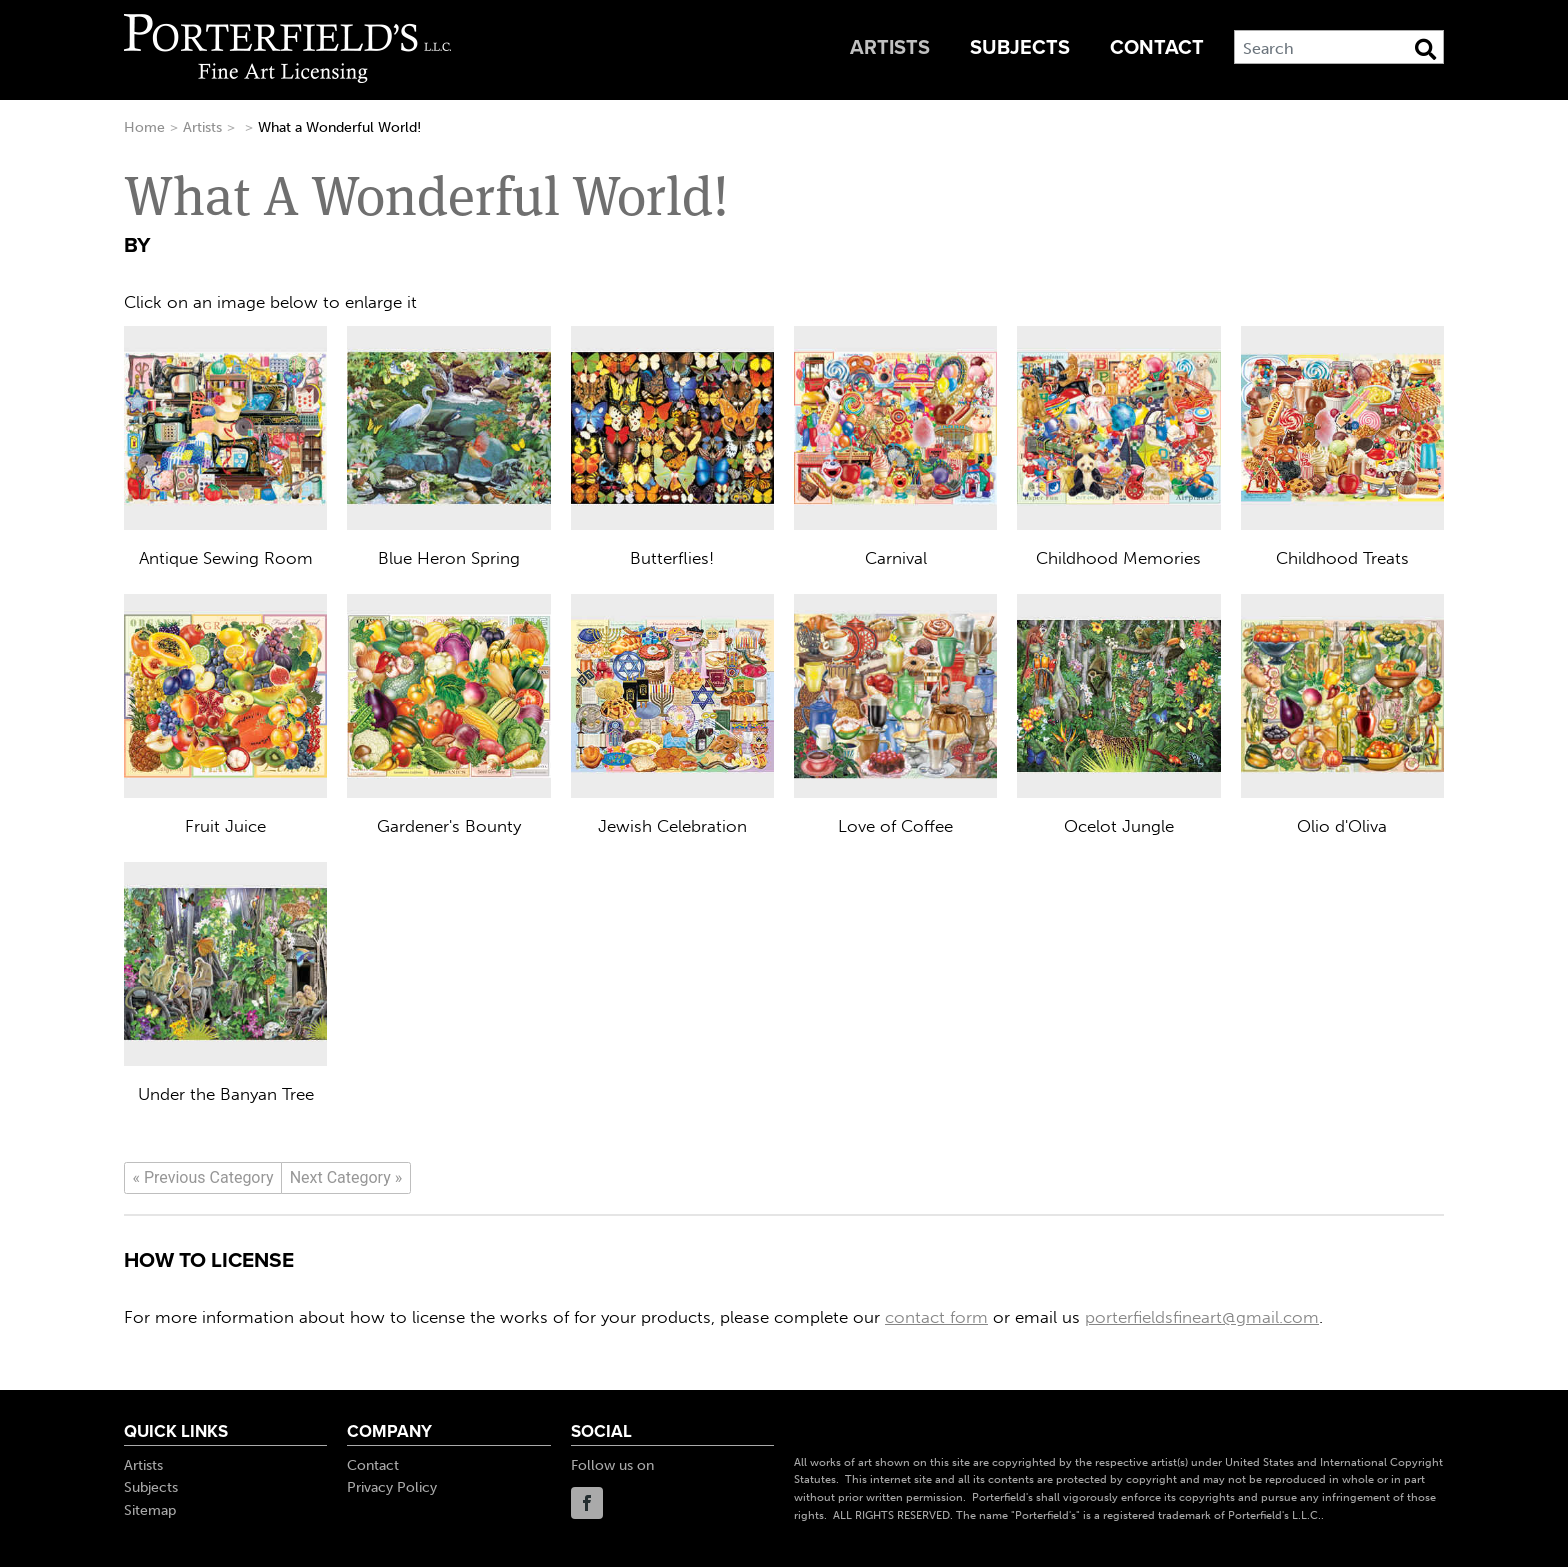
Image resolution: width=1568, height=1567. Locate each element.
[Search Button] (1425, 49)
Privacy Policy (392, 1487)
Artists (890, 48)
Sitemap (150, 1510)
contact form (936, 1317)
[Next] (346, 1178)
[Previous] (203, 1178)
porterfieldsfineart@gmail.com (1202, 1317)
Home (144, 127)
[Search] (1339, 47)
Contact (1157, 48)
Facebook (587, 1503)
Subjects (1020, 48)
